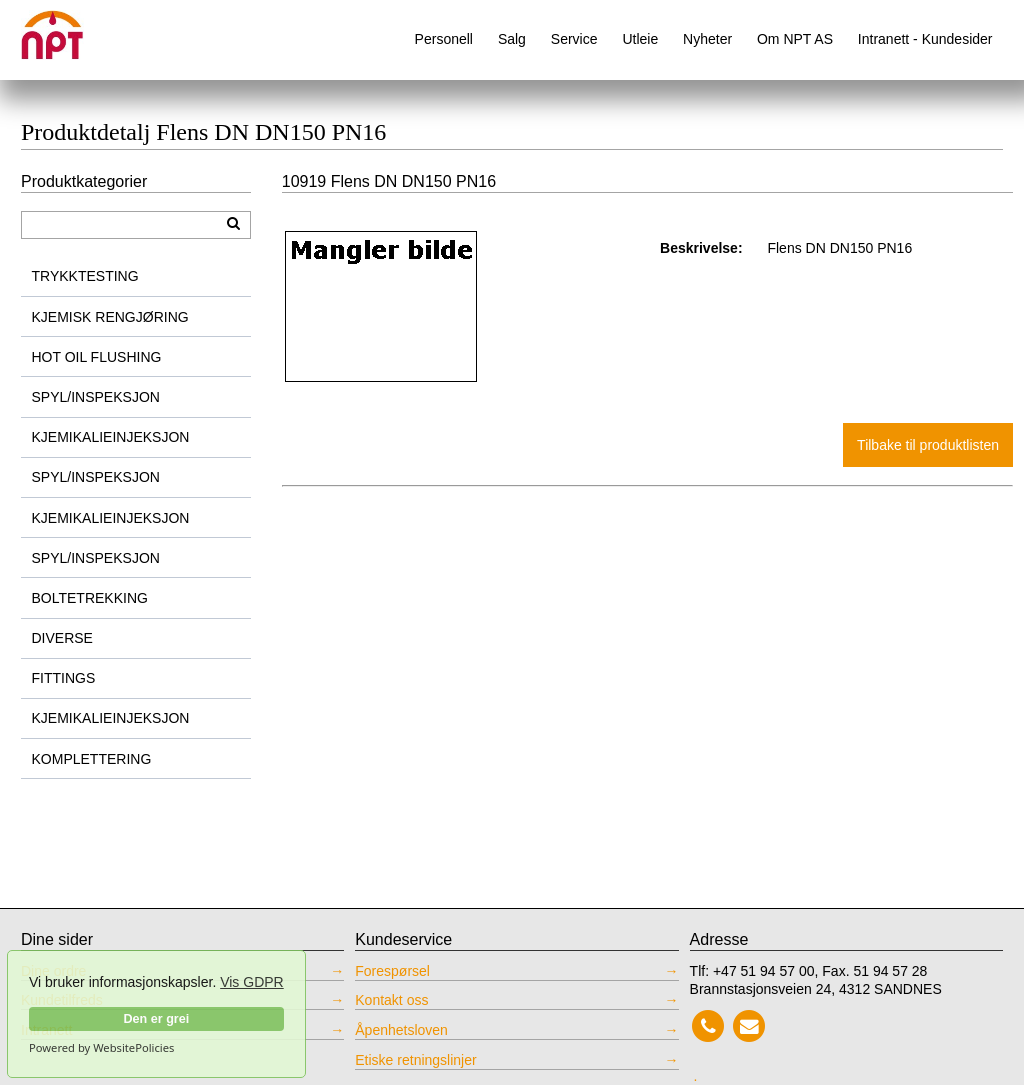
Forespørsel (392, 971)
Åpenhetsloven (401, 1030)
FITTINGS (64, 678)
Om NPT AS (795, 39)
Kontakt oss (391, 1000)
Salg (512, 39)
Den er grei (156, 1019)
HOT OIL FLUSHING (97, 357)
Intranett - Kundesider (925, 39)
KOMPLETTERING (92, 759)
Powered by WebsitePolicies (101, 1048)
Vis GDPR (252, 982)
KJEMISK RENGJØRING (110, 317)
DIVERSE (62, 638)
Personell (444, 39)
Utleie (640, 39)
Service (574, 39)
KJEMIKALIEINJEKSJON (111, 437)
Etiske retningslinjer (415, 1060)
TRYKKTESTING (85, 276)
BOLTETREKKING (90, 598)
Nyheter (707, 39)
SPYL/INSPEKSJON (96, 397)
